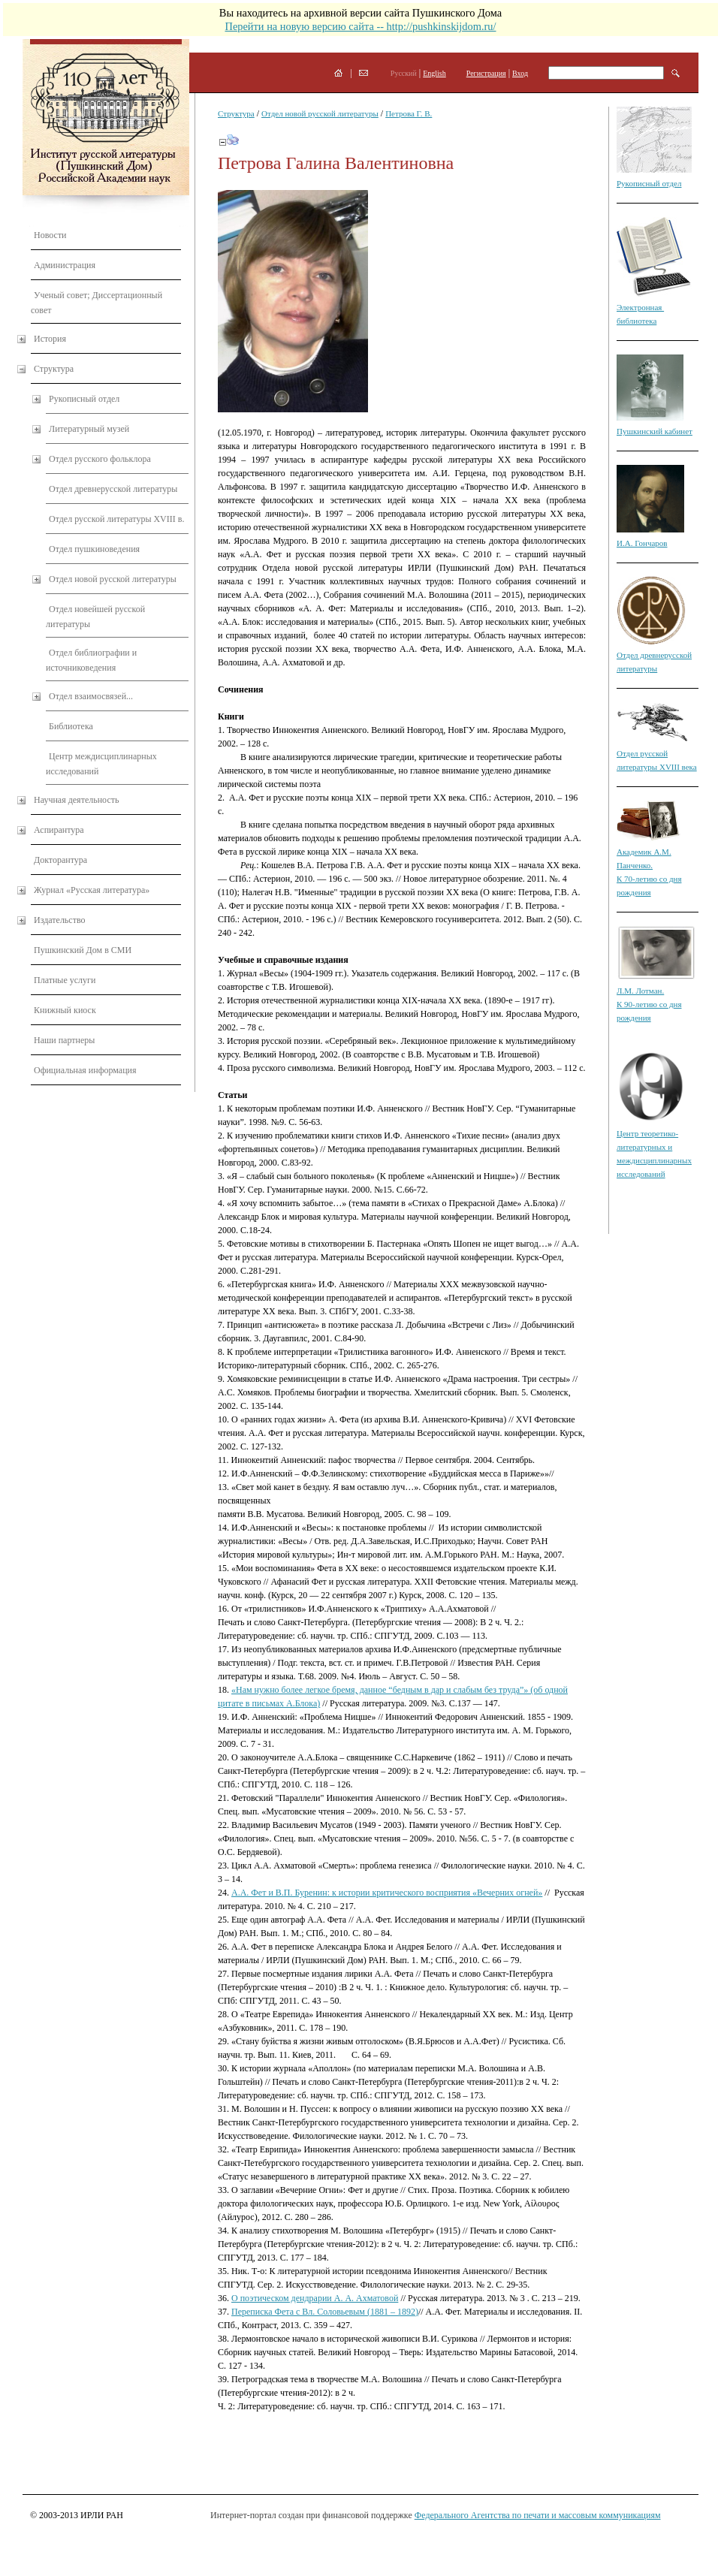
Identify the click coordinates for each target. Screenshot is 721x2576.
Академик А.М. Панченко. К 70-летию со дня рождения (649, 865)
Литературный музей (89, 429)
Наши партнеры (64, 1040)
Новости (50, 235)
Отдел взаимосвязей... (91, 696)
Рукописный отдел (84, 399)
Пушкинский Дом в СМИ (82, 950)
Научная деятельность (76, 800)
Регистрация (486, 73)
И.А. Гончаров (642, 542)
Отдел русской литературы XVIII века (657, 753)
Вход (520, 73)
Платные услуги (64, 980)
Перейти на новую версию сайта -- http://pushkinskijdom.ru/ (360, 26)
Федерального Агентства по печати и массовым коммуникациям (538, 2515)
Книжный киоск (65, 1010)
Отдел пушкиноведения (94, 549)
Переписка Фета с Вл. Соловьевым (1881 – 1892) (324, 2311)
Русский (404, 73)
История (50, 338)
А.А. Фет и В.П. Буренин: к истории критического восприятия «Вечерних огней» (386, 1892)
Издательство (60, 920)
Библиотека (71, 726)
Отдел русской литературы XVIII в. (116, 519)
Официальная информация (85, 1070)
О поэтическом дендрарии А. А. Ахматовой (314, 2298)
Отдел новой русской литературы (112, 579)
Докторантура (60, 860)
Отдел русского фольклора (100, 459)
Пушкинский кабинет (654, 431)
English (434, 73)
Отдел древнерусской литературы (113, 489)
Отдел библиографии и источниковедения (91, 660)
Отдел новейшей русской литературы (95, 616)
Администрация (64, 265)
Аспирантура (59, 830)
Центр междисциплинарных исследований (101, 764)
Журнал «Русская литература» (91, 890)
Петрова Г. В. (408, 113)
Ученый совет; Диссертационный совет (96, 302)
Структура (54, 368)
